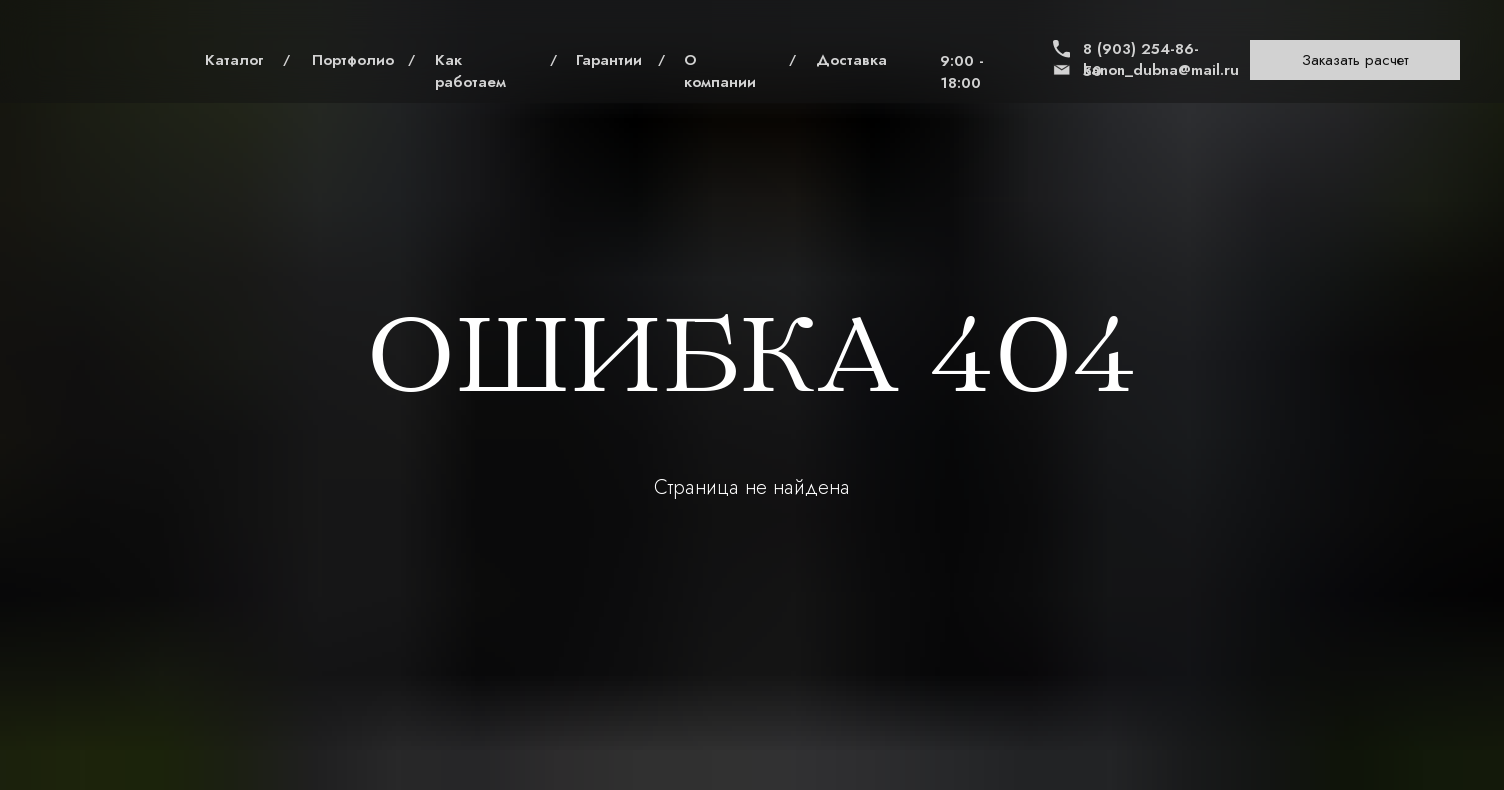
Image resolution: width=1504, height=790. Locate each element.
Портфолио (353, 60)
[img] (104, 60)
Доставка (851, 60)
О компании (720, 71)
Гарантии (609, 60)
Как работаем (470, 71)
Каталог (234, 60)
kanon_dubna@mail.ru (1161, 70)
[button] (1354, 60)
